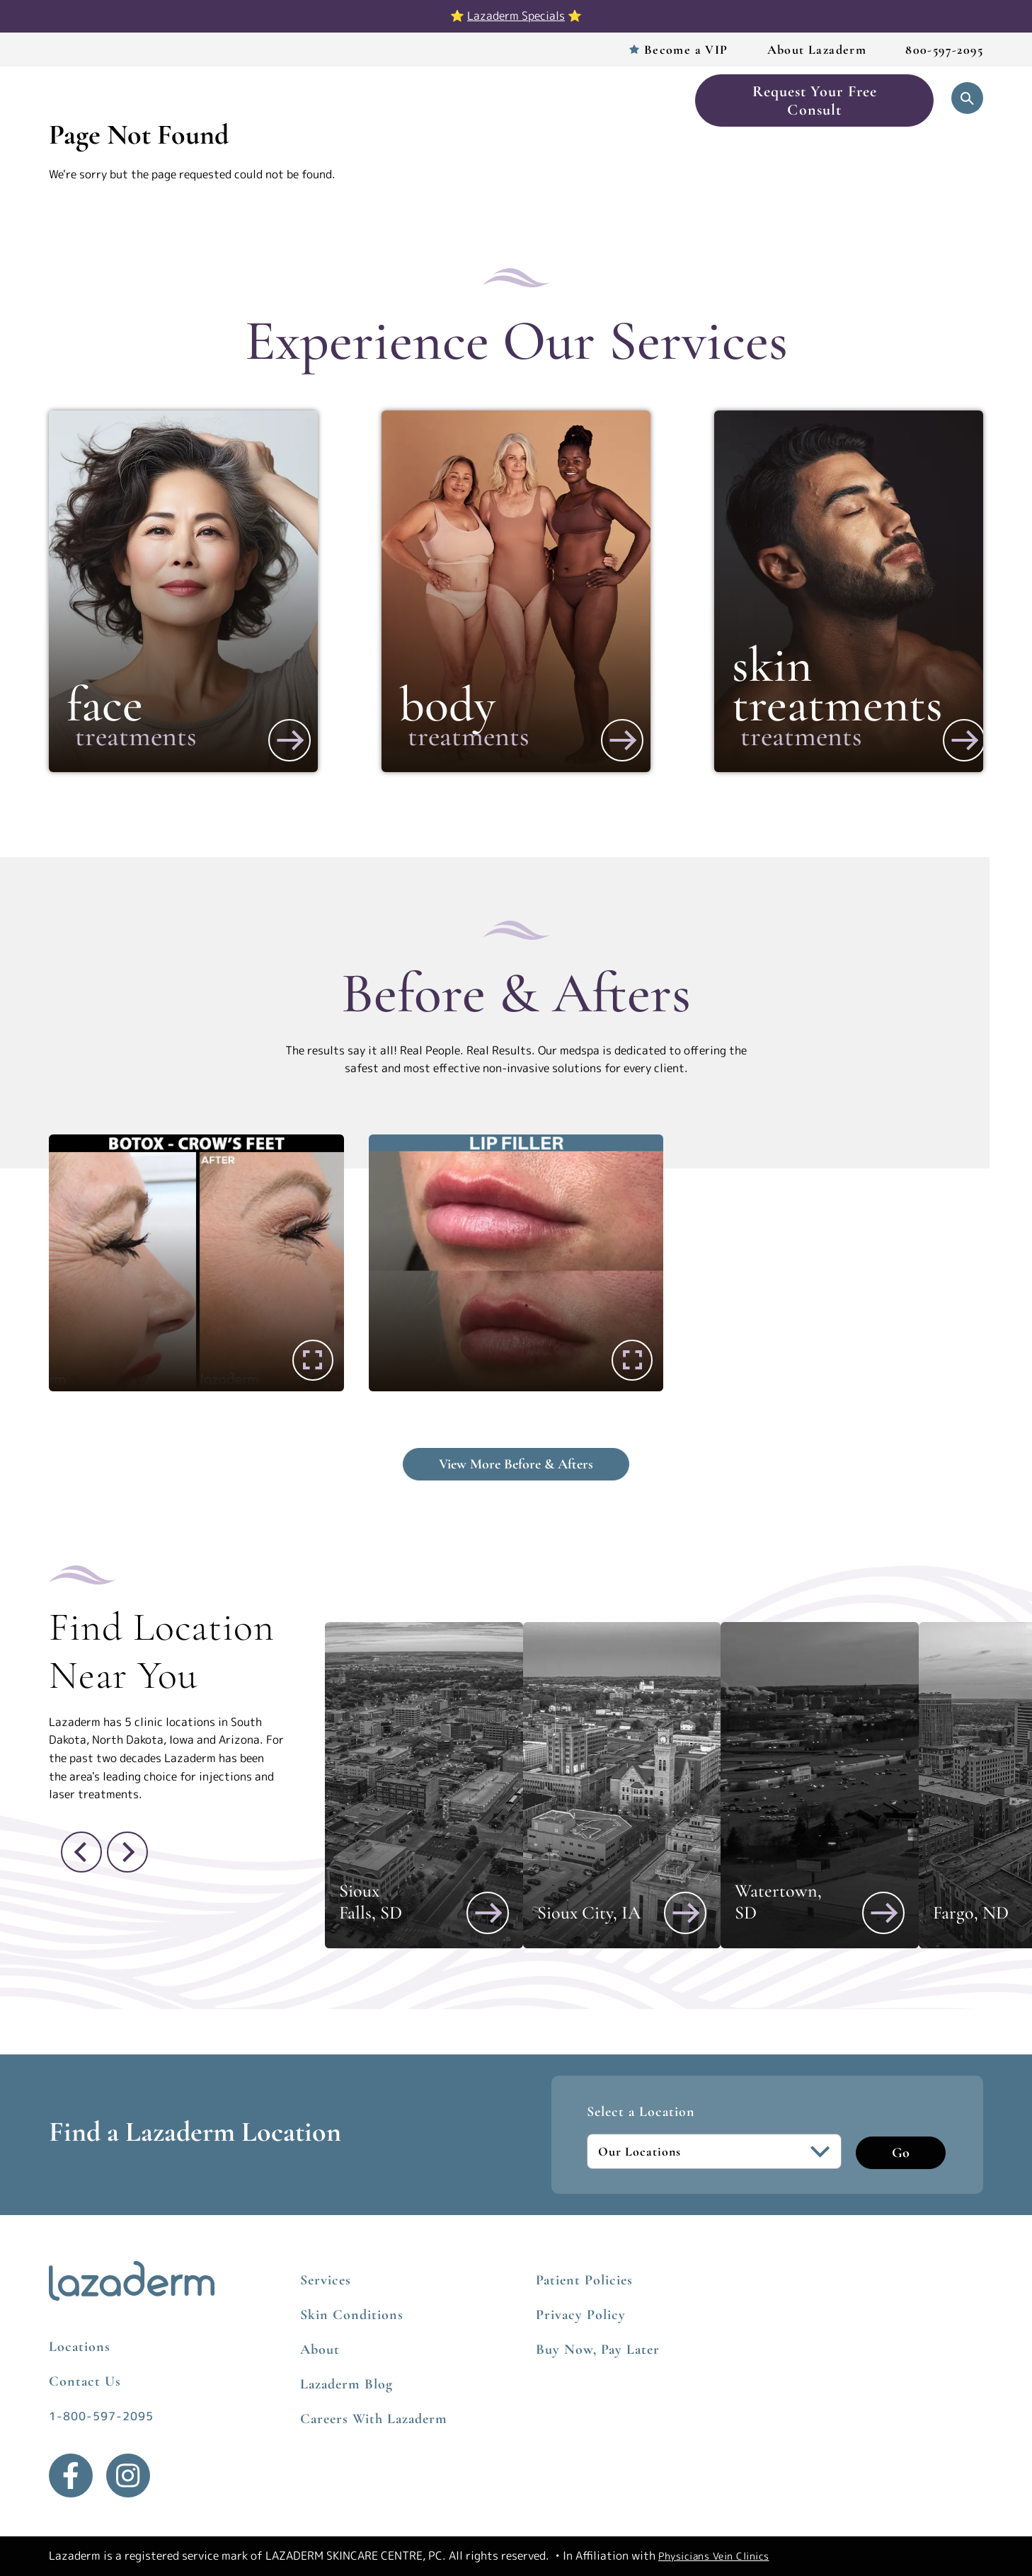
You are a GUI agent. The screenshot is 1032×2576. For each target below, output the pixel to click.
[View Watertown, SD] (883, 1913)
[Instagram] (128, 2475)
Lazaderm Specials (516, 15)
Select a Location (641, 2111)
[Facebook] (71, 2475)
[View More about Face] (289, 740)
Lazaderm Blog (346, 2384)
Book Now (633, 100)
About (320, 2349)
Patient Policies (584, 2280)
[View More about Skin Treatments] (964, 740)
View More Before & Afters (516, 1464)
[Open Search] (967, 98)
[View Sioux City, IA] (685, 1913)
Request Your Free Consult (814, 100)
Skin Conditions (351, 2314)
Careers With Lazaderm (373, 2418)
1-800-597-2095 (101, 2416)
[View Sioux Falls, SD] (487, 1913)
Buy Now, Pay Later (598, 2349)
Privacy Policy (581, 2314)
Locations (349, 100)
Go (901, 2152)
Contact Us (85, 2381)
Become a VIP (686, 49)
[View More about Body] (622, 740)
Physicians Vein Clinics (713, 2556)
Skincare (550, 100)
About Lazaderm (817, 49)
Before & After (451, 100)
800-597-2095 (944, 49)
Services (267, 100)
